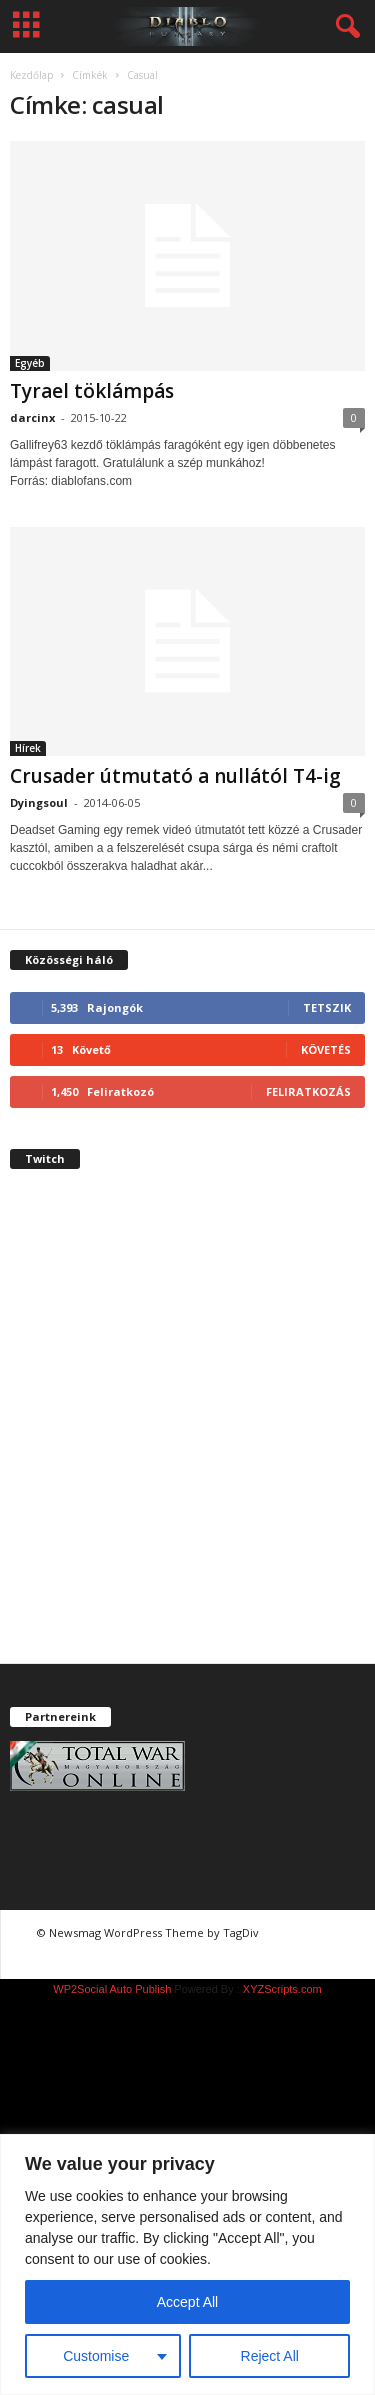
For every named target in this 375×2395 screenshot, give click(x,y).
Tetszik (327, 1007)
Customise (96, 2356)
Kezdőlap (31, 75)
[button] (344, 27)
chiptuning (300, 1932)
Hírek (28, 748)
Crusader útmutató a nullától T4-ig (175, 776)
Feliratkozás (308, 1091)
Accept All (187, 2302)
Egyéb (30, 363)
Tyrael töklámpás (92, 391)
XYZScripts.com (282, 1989)
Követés (326, 1049)
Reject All (270, 2356)
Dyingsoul (39, 802)
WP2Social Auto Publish (112, 1989)
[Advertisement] (187, 1433)
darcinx (32, 417)
